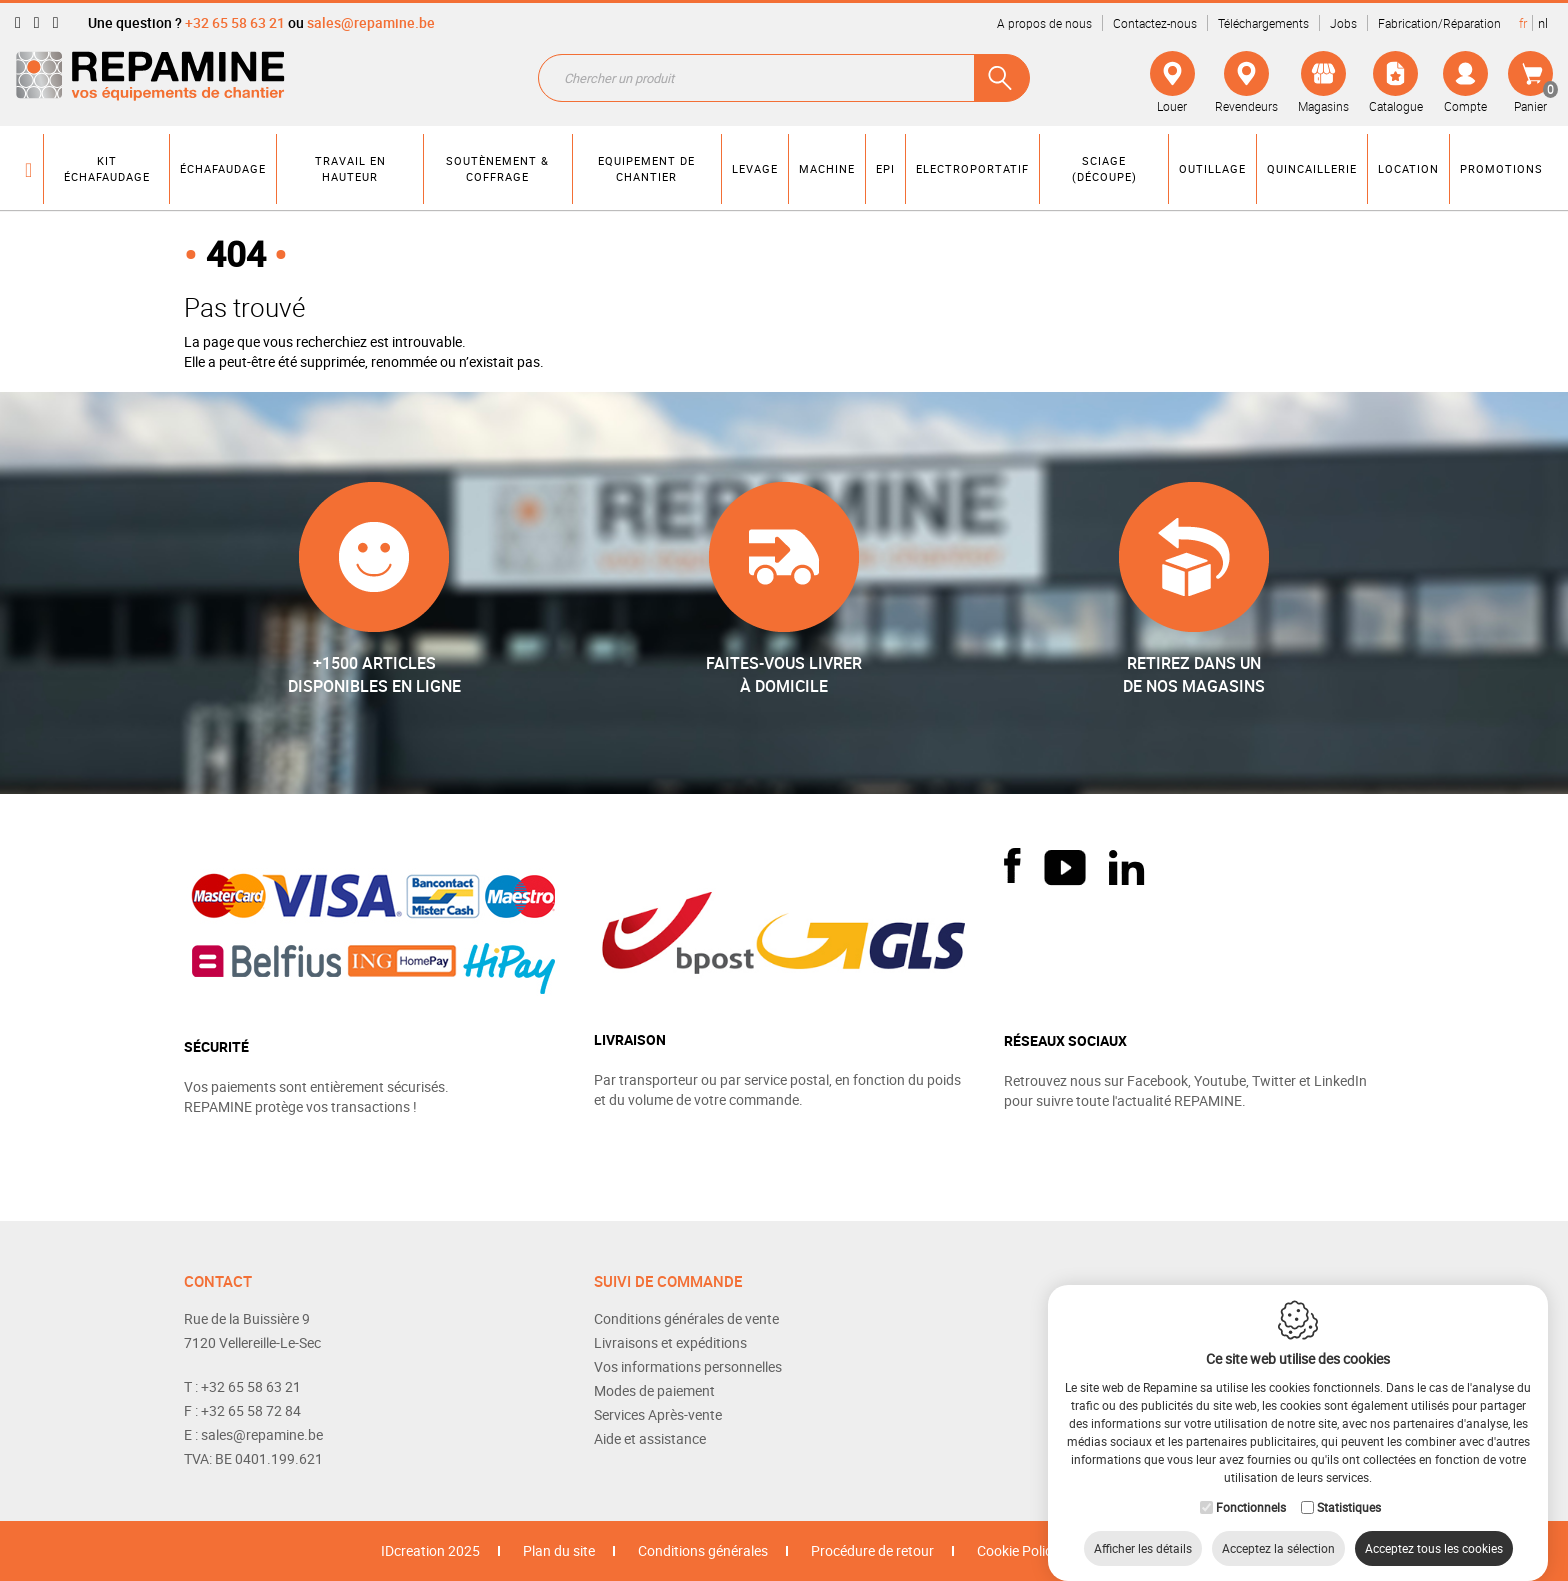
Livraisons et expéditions (670, 1342)
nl (1543, 23)
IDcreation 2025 (430, 1550)
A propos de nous (1044, 23)
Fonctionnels (1251, 1487)
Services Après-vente (658, 1414)
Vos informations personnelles (688, 1366)
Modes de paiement (654, 1390)
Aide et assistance (650, 1438)
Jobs (1343, 23)
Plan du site (559, 1550)
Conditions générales (703, 1550)
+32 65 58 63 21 (235, 22)
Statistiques (1349, 1487)
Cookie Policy (1018, 1550)
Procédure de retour (872, 1550)
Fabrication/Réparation (1439, 23)
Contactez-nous (1155, 23)
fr (1523, 23)
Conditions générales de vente (686, 1318)
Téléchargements (1263, 23)
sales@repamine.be (371, 22)
